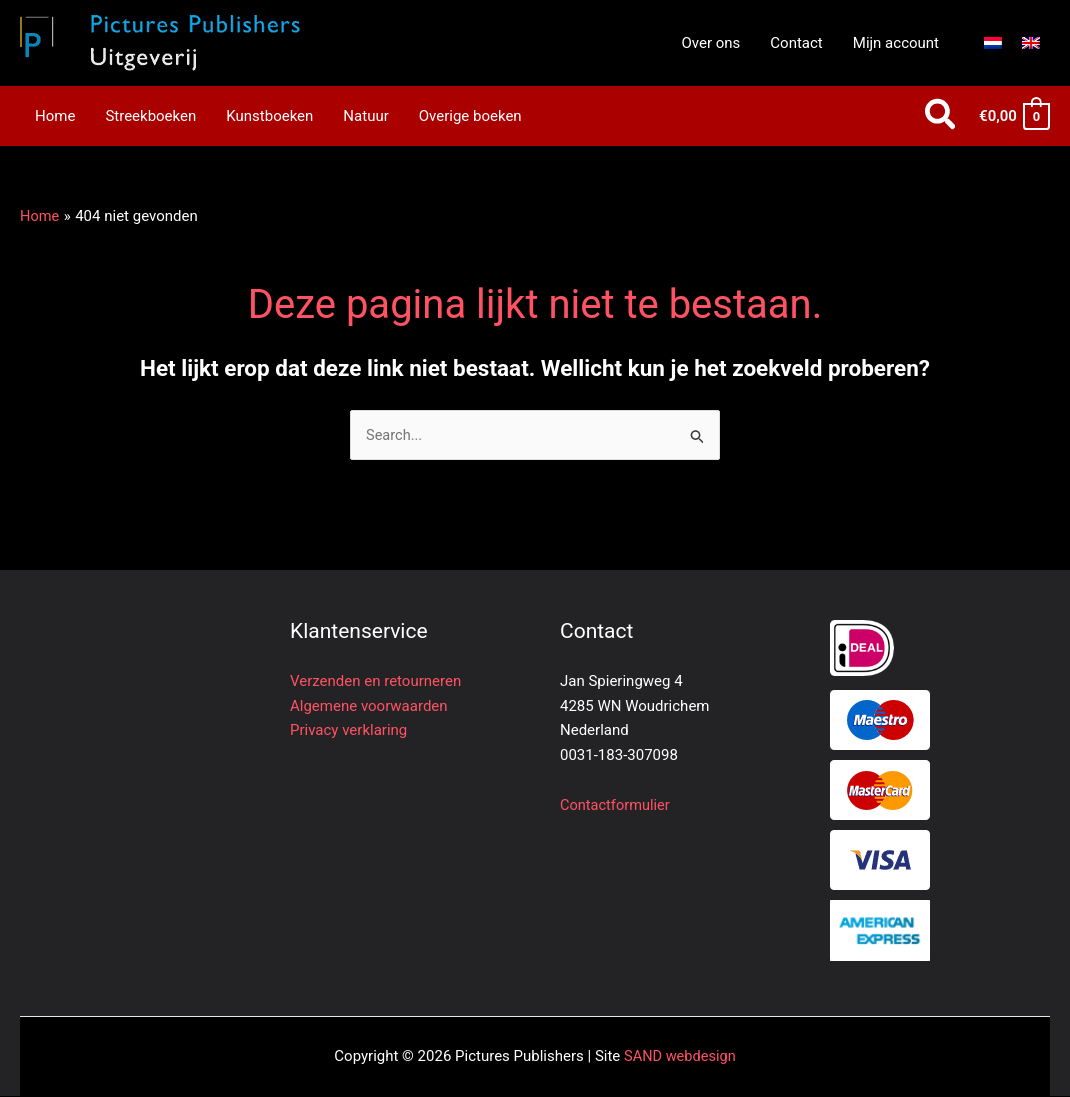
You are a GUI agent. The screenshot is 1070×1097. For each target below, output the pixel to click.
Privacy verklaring (348, 731)
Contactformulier (616, 805)
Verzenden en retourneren (375, 682)
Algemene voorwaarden (369, 706)
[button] (941, 116)
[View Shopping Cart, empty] (1013, 116)
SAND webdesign (679, 1057)
